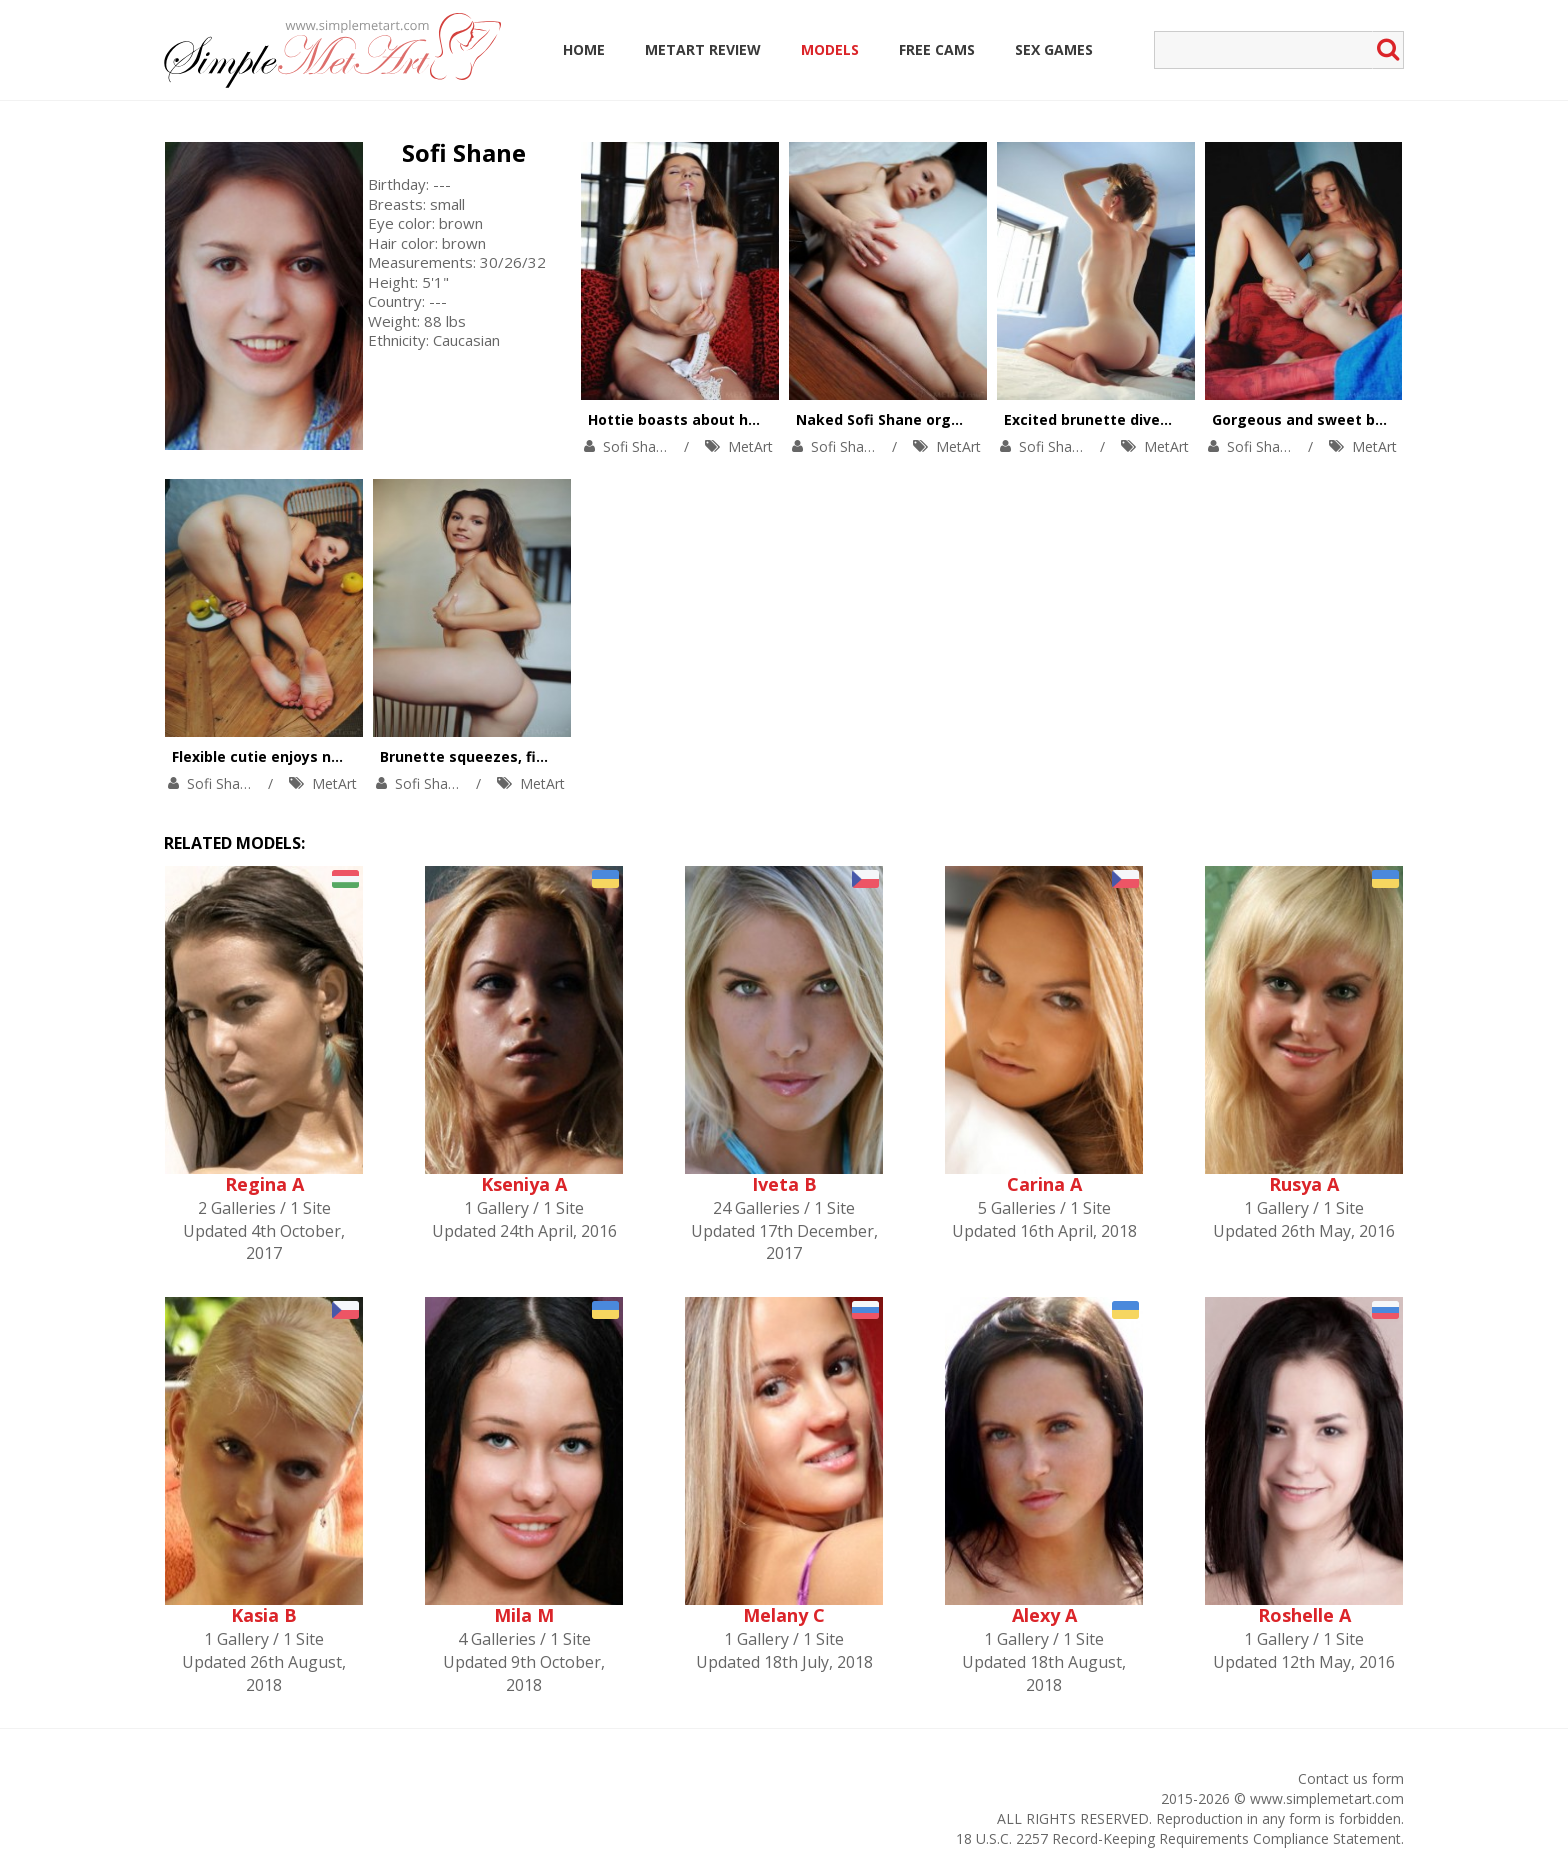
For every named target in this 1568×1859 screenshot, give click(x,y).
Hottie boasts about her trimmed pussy (732, 419)
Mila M (524, 1615)
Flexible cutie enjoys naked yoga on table (321, 756)
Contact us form (1351, 1778)
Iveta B (784, 1184)
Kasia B (264, 1615)
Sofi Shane (464, 152)
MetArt (750, 446)
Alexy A (1044, 1615)
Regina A (264, 1184)
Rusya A (1304, 1184)
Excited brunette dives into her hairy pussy (1159, 419)
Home (584, 49)
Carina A (1044, 1184)
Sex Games (1054, 49)
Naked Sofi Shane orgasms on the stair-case (957, 419)
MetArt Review (703, 49)
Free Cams (937, 49)
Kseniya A (524, 1184)
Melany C (784, 1615)
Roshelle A (1304, 1615)
